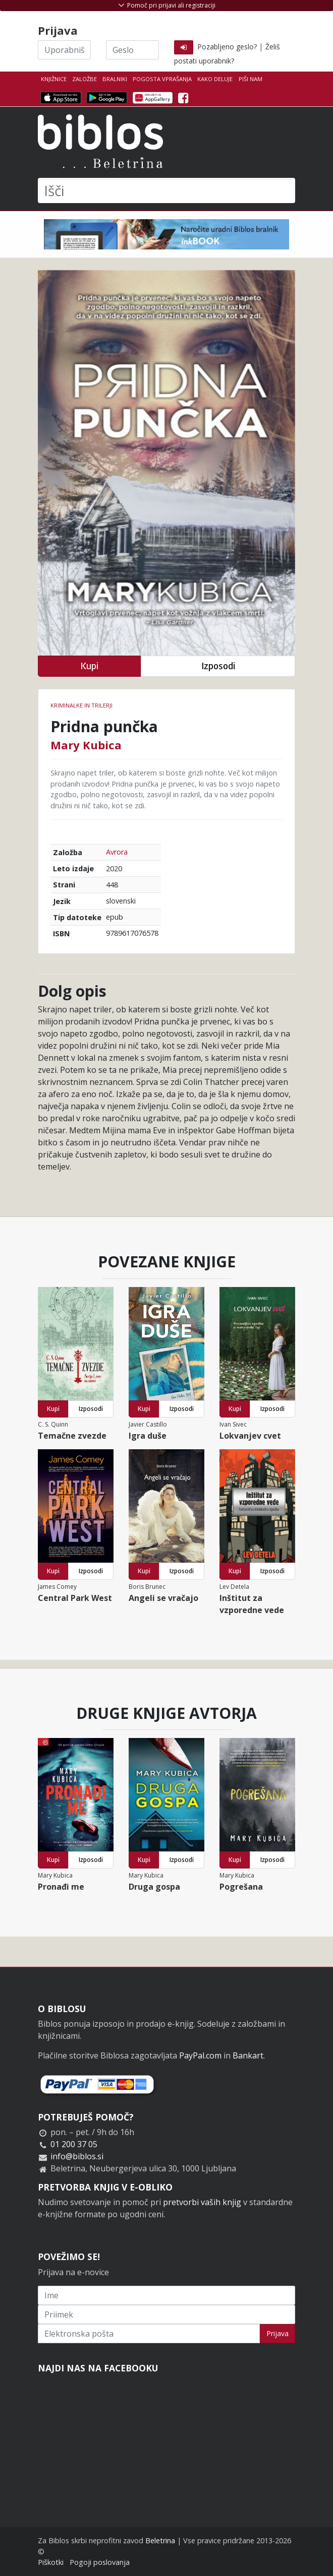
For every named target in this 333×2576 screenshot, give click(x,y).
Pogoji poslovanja (100, 2562)
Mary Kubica (86, 744)
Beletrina (160, 2540)
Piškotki (51, 2562)
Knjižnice (54, 79)
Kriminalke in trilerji (81, 705)
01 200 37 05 (73, 2144)
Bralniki (114, 79)
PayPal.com (200, 2055)
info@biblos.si (76, 2156)
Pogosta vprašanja (162, 79)
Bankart (248, 2055)
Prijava (277, 2333)
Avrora (117, 852)
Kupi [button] (89, 666)
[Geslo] (132, 49)
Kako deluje (215, 79)
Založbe (84, 79)
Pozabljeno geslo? (227, 46)
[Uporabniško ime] (64, 49)
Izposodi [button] (218, 666)
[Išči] (166, 190)
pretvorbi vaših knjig (202, 2202)
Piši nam (250, 79)
